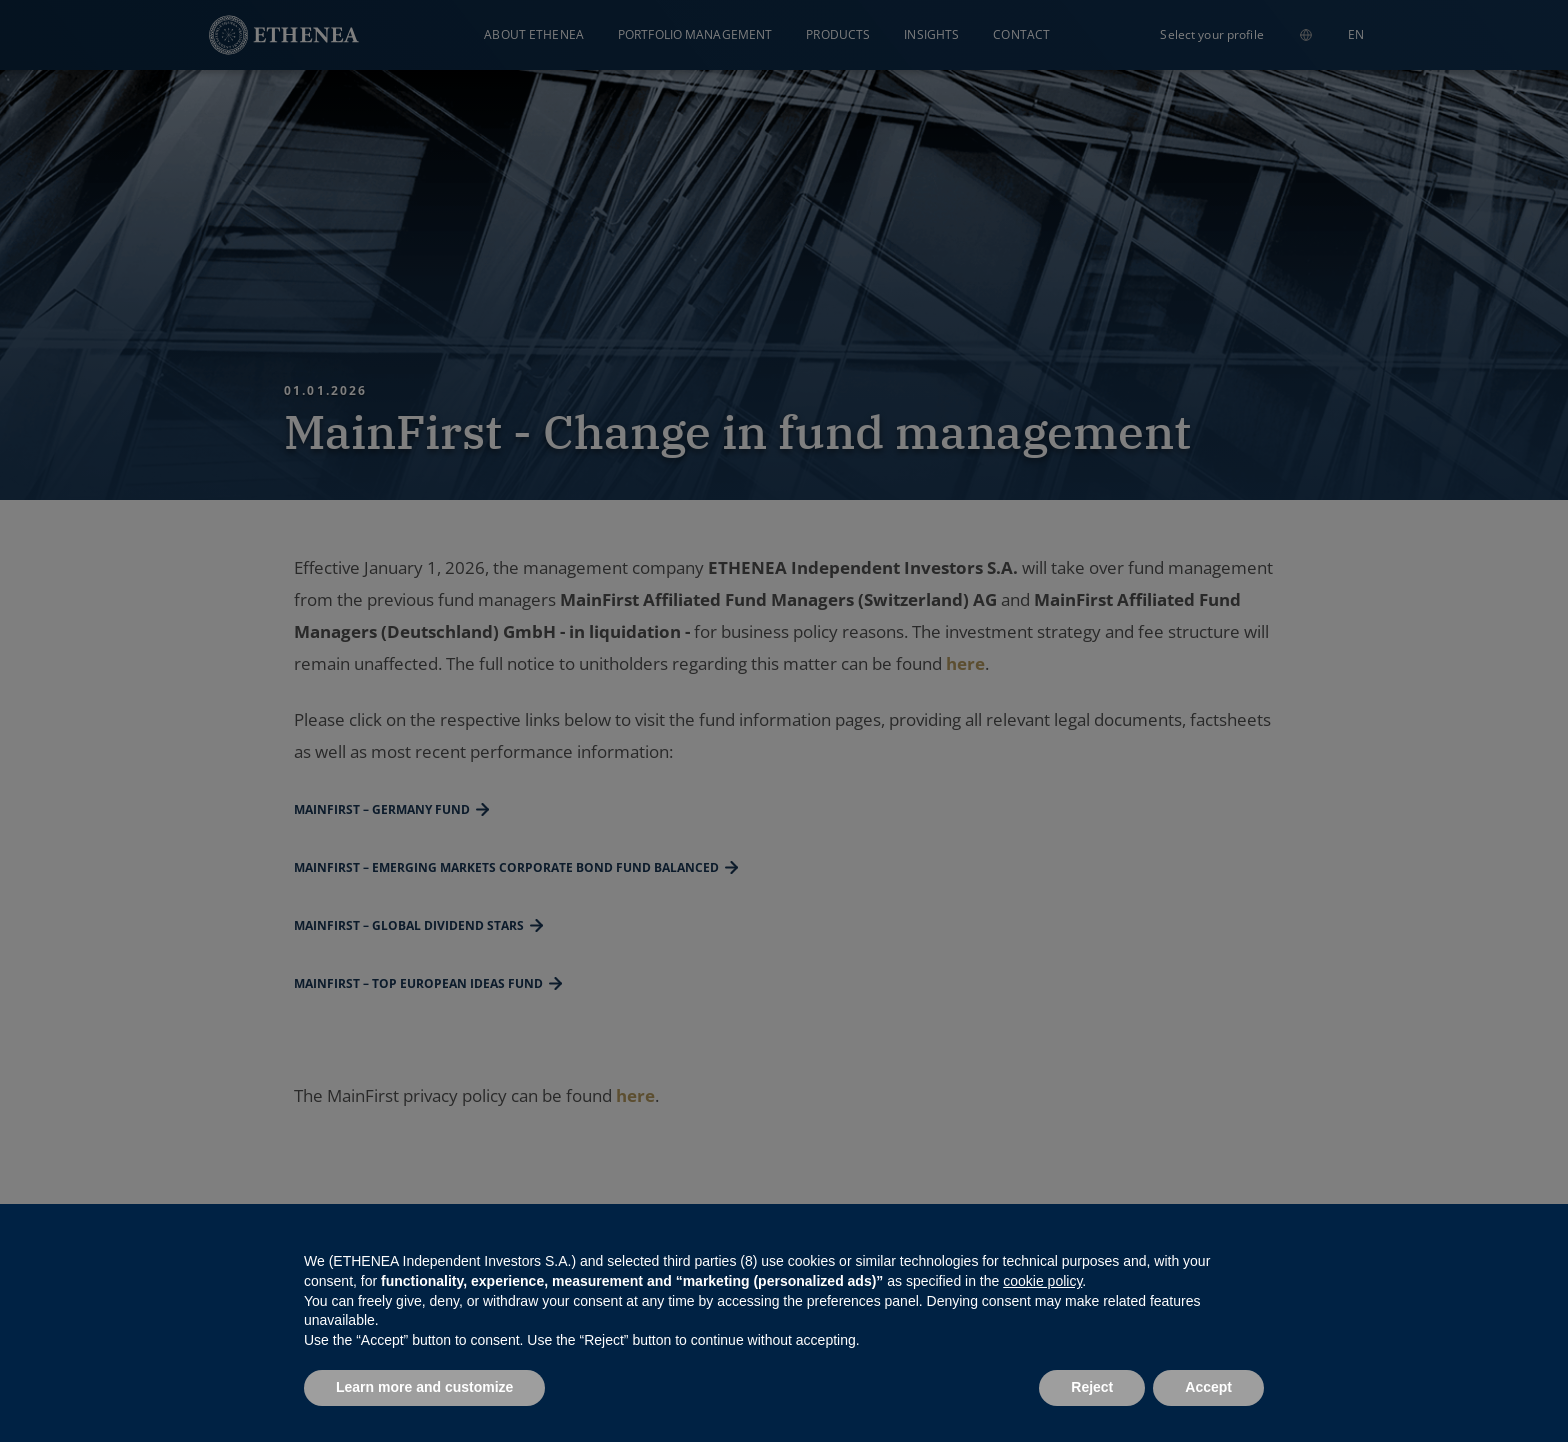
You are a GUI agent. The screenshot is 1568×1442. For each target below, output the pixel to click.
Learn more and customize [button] (424, 1387)
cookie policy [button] (1042, 1281)
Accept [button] (1208, 1387)
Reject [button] (1092, 1387)
